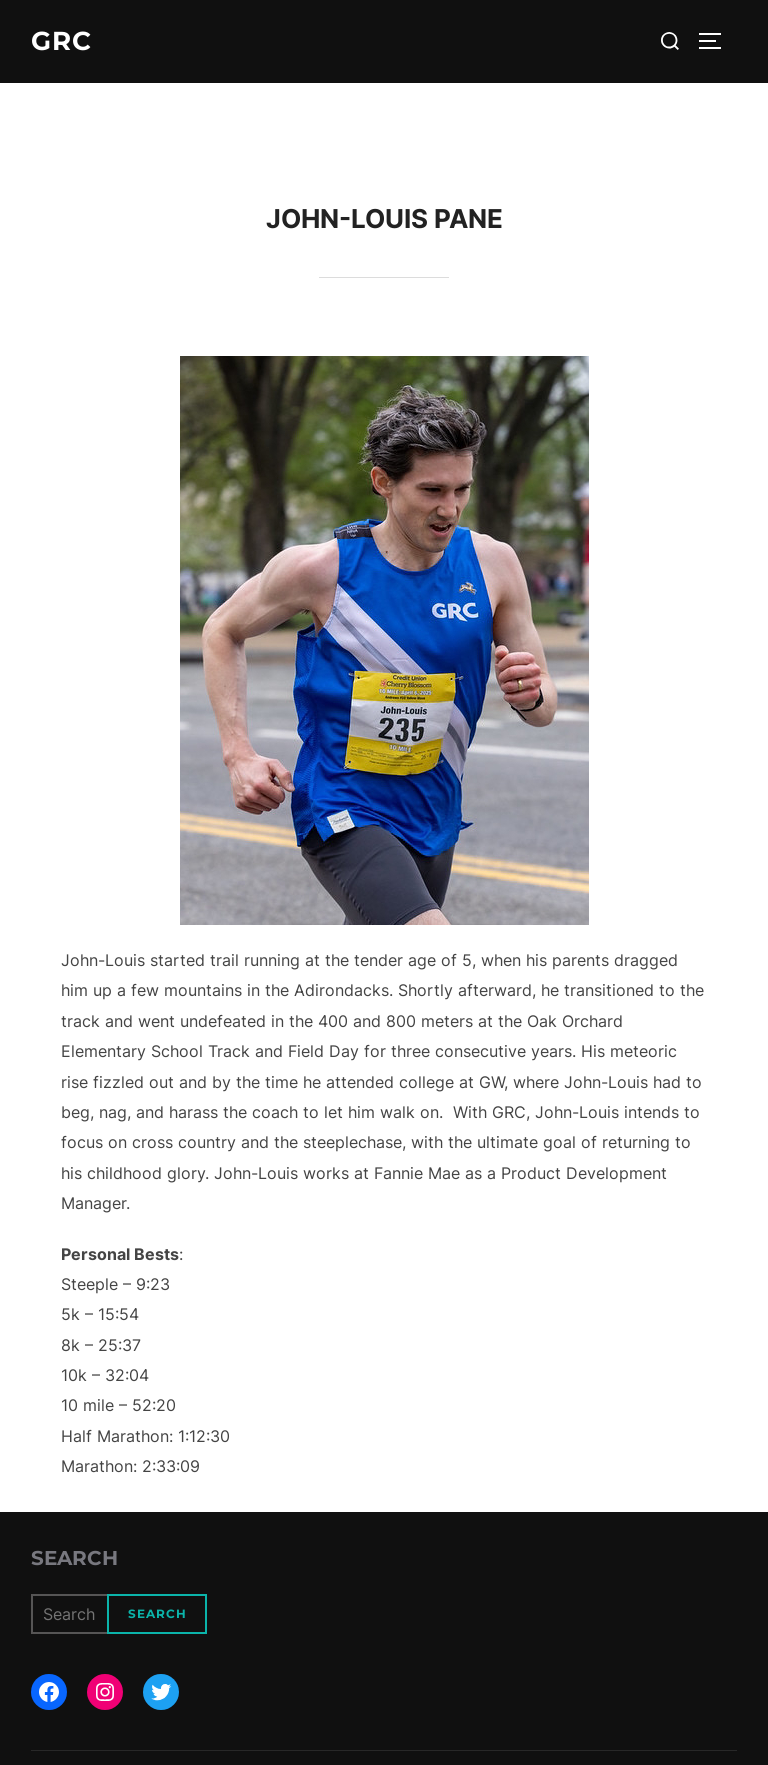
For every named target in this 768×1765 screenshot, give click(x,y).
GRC (61, 41)
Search (74, 1558)
